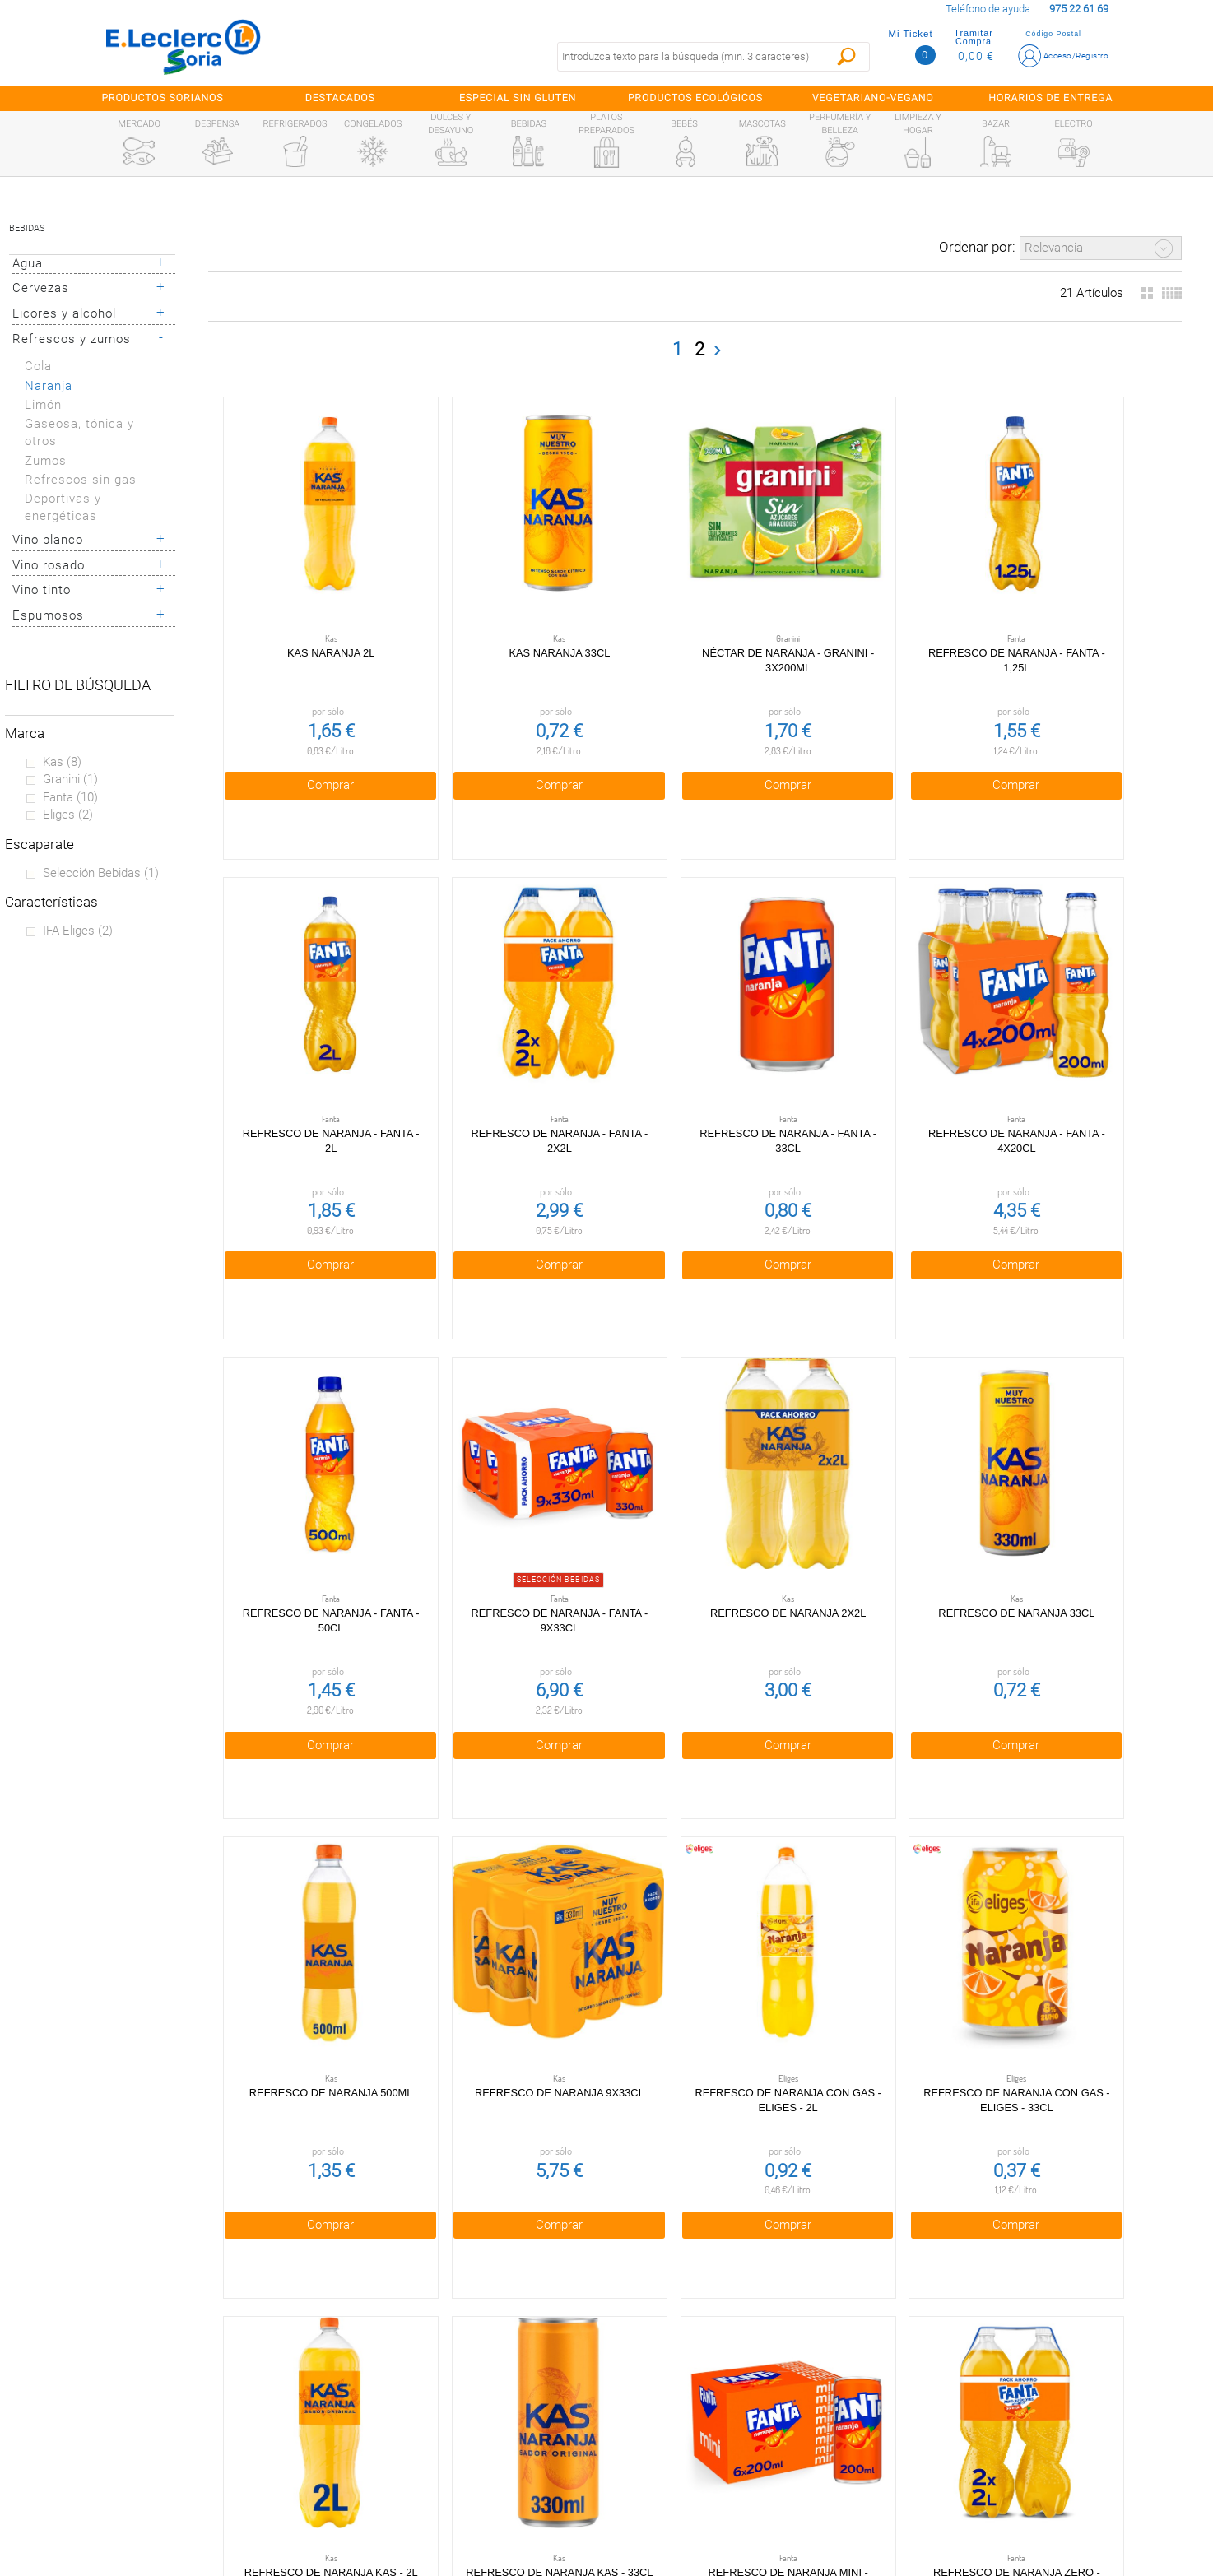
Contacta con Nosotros (461, 2478)
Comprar (311, 745)
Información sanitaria (155, 2478)
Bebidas (27, 228)
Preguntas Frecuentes (155, 2338)
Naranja (48, 385)
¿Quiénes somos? (154, 2373)
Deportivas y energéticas (63, 507)
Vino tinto (41, 590)
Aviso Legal (461, 2443)
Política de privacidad (461, 2373)
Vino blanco (47, 539)
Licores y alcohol (64, 313)
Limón (43, 404)
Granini (70, 779)
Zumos (46, 460)
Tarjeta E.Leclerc (154, 2408)
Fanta (70, 797)
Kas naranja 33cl (503, 614)
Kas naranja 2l (312, 614)
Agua (27, 263)
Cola (38, 366)
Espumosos (48, 615)
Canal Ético (155, 2443)
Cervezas (40, 288)
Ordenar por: (977, 247)
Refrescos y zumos (71, 339)
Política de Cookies (461, 2408)
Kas (62, 761)
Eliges (68, 814)
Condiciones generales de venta (460, 2338)
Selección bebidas (101, 873)
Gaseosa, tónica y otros (79, 432)
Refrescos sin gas (81, 479)
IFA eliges (78, 930)
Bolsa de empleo (461, 2513)
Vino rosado (48, 565)
